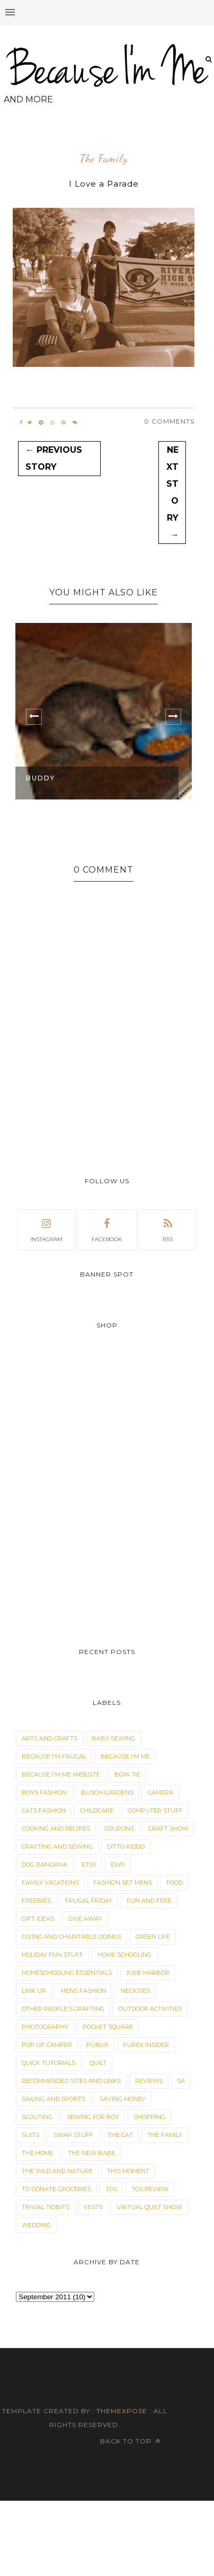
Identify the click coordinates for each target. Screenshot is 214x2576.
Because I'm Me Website (61, 1774)
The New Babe (91, 2153)
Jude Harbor (148, 1972)
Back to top (130, 2441)
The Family (104, 159)
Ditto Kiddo (126, 1846)
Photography (45, 2026)
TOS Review (149, 2189)
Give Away (85, 1918)
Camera (160, 1792)
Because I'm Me (125, 1756)
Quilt (98, 2063)
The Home (38, 2153)
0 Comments (169, 421)
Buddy (40, 778)
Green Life (153, 1936)
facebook (107, 1229)
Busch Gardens (107, 1792)
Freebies (36, 1900)
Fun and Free (149, 1900)
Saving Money (123, 2099)
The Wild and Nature (57, 2171)
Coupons (119, 1828)
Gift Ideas (38, 1918)
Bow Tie (127, 1774)
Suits (30, 2135)
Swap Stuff (73, 2135)
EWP (118, 1864)
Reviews (149, 2081)
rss (167, 1229)
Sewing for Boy (93, 2117)
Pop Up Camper (47, 2045)
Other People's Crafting (63, 2008)
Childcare (96, 1810)
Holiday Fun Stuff (52, 1954)
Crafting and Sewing (57, 1846)
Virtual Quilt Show (149, 2207)
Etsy (89, 1864)
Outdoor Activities (150, 2008)
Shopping (149, 2117)
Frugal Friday (88, 1900)
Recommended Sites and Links (71, 2081)
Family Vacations (50, 1882)
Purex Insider (146, 2045)
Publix (97, 2045)
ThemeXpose (121, 2411)
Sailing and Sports (53, 2099)
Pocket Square (108, 2026)
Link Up (34, 1990)
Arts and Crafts (49, 1738)
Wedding (36, 2225)
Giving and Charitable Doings (71, 1936)
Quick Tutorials (48, 2063)
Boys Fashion (44, 1792)
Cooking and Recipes (56, 1828)
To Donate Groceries (56, 2189)
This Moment (128, 2171)
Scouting (37, 2117)
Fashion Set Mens (122, 1882)
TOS (111, 2189)
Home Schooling (124, 1954)
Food (174, 1882)
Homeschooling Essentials (67, 1972)
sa (181, 2081)
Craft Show (168, 1828)
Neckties (135, 1990)
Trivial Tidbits (45, 2207)
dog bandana (44, 1864)
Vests (93, 2207)
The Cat (120, 2135)
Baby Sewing (113, 1738)
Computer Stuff (155, 1810)
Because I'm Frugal (54, 1756)
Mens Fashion (83, 1990)
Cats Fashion (44, 1810)
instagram (46, 1229)
